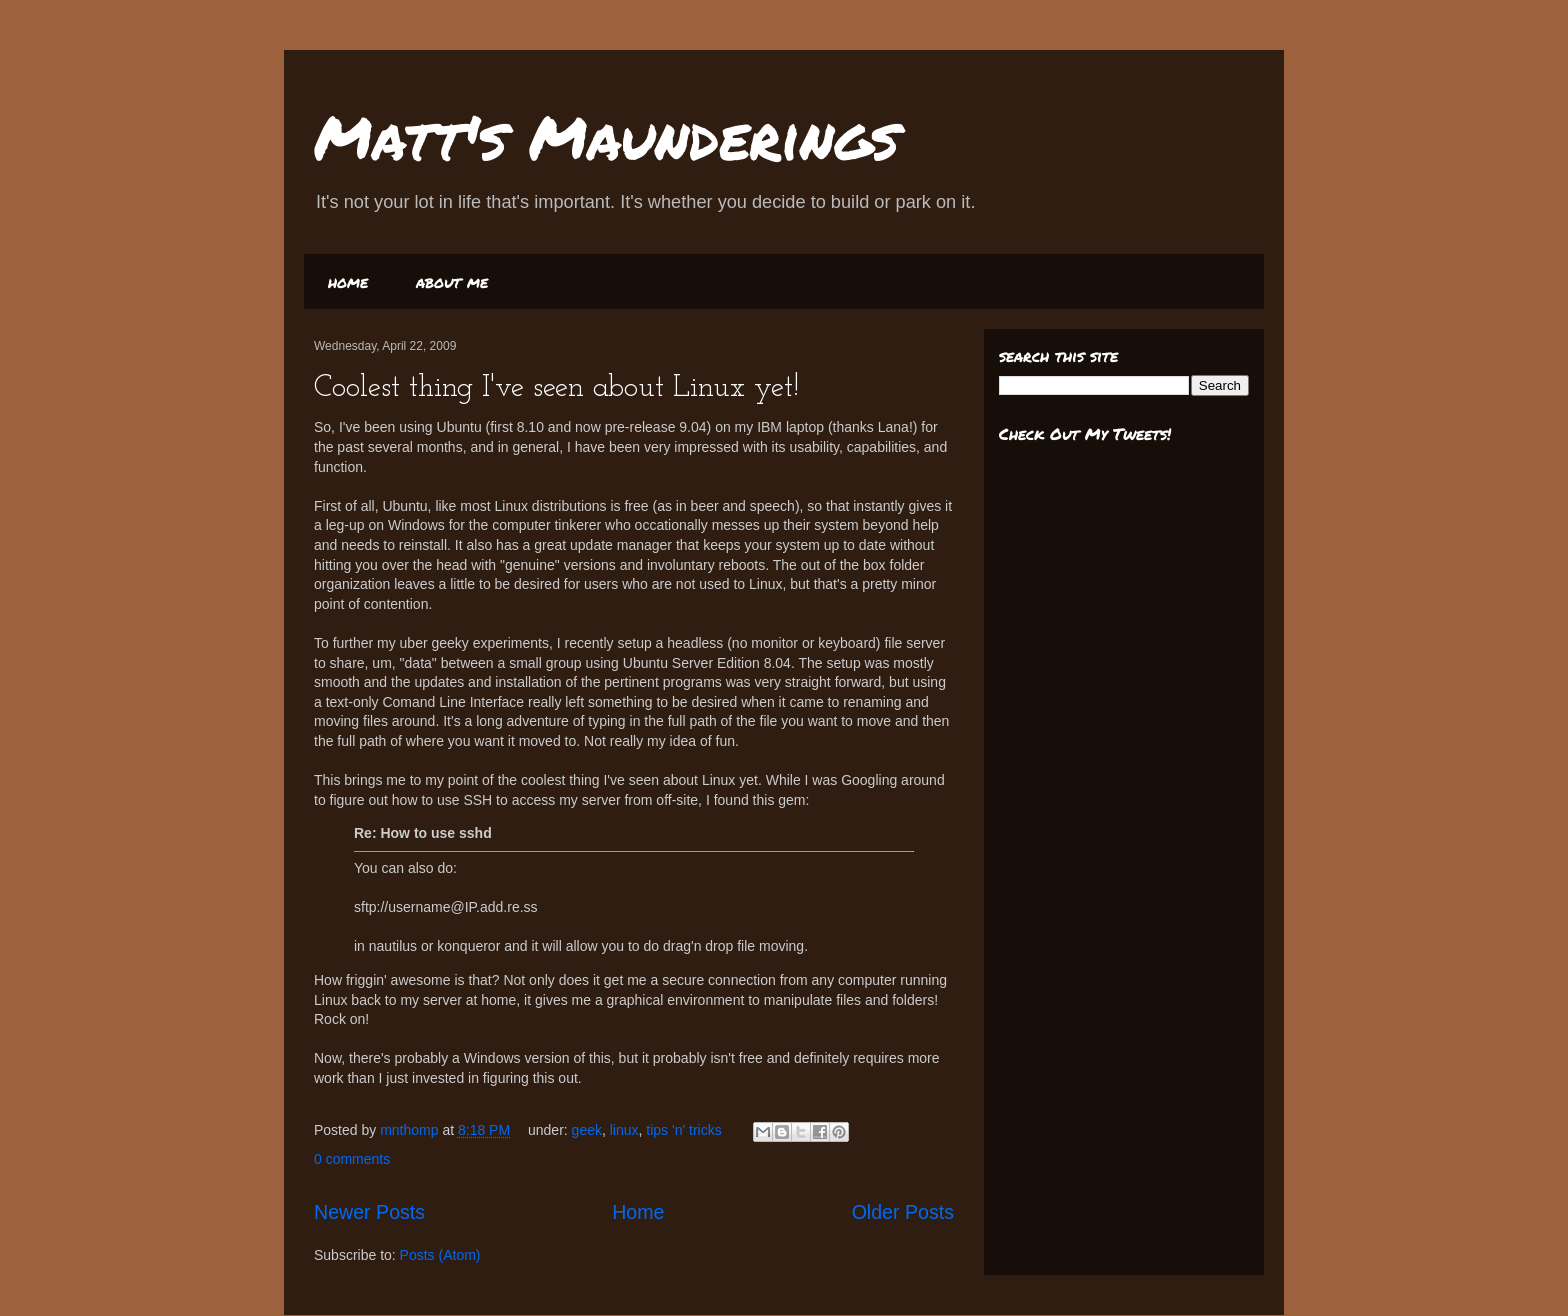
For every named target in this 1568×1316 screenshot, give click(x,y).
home (348, 281)
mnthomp (411, 1130)
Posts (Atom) (440, 1255)
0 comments (352, 1159)
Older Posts (903, 1212)
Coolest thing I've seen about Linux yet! (556, 388)
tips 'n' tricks (683, 1130)
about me (452, 281)
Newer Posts (369, 1212)
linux (624, 1130)
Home (638, 1212)
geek (587, 1130)
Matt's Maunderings (606, 136)
